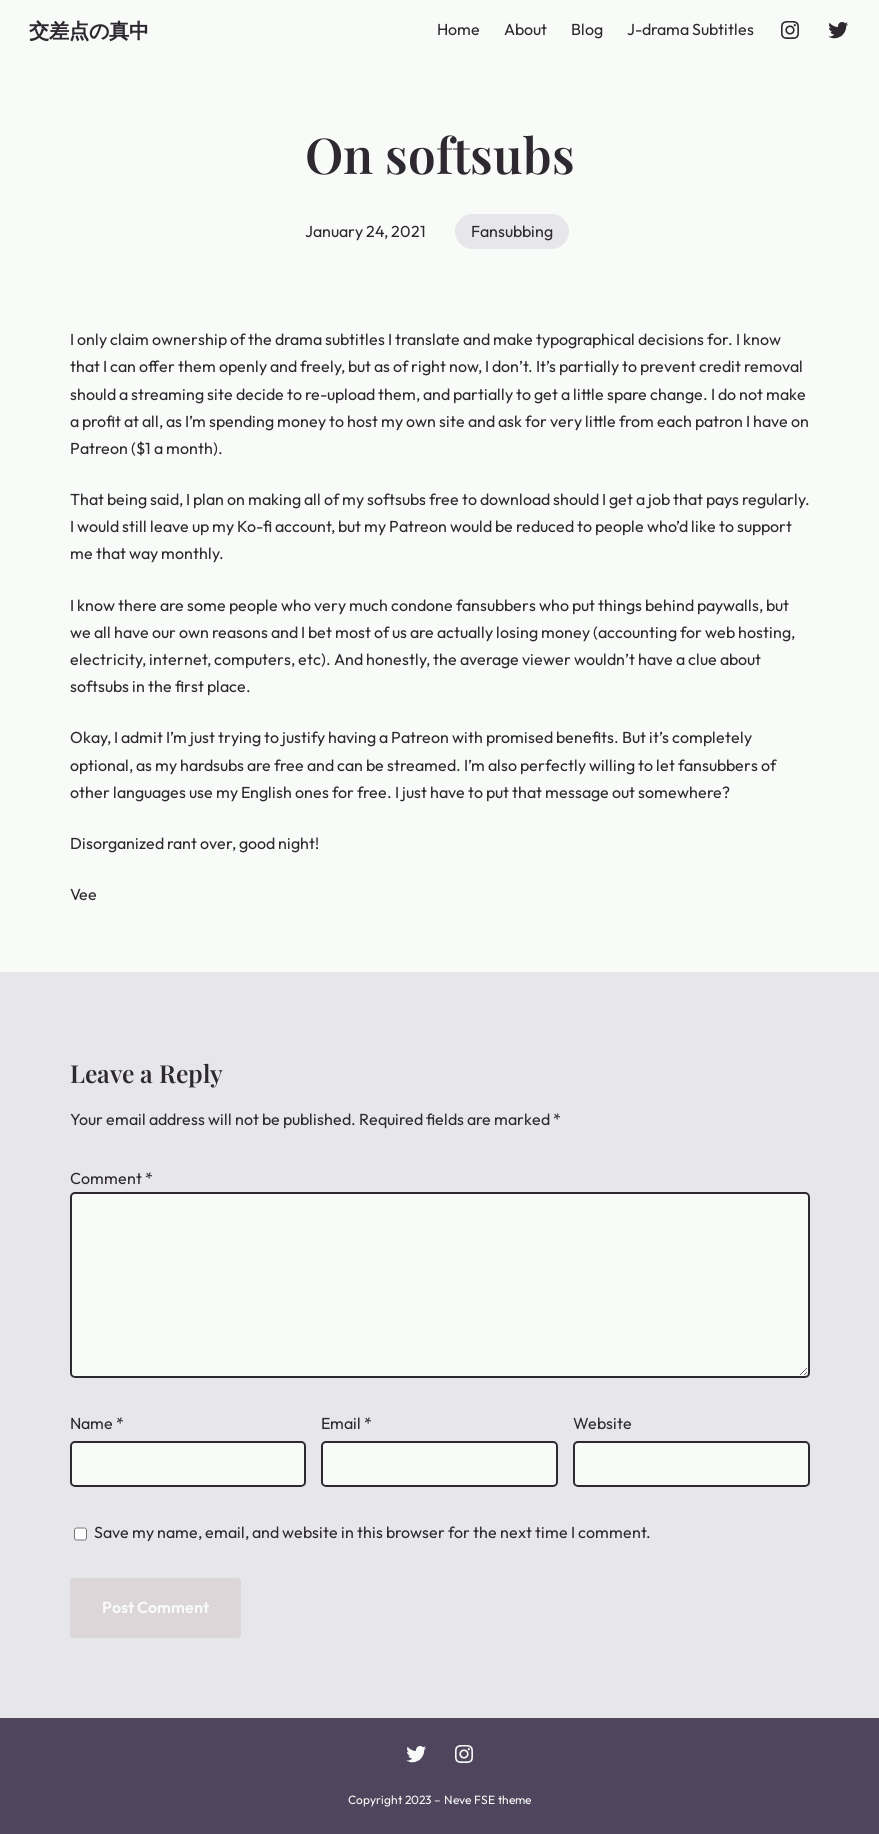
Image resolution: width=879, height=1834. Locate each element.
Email (346, 1423)
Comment (111, 1178)
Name (97, 1423)
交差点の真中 (89, 29)
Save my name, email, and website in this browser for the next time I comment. (372, 1532)
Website (602, 1423)
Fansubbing (512, 231)
